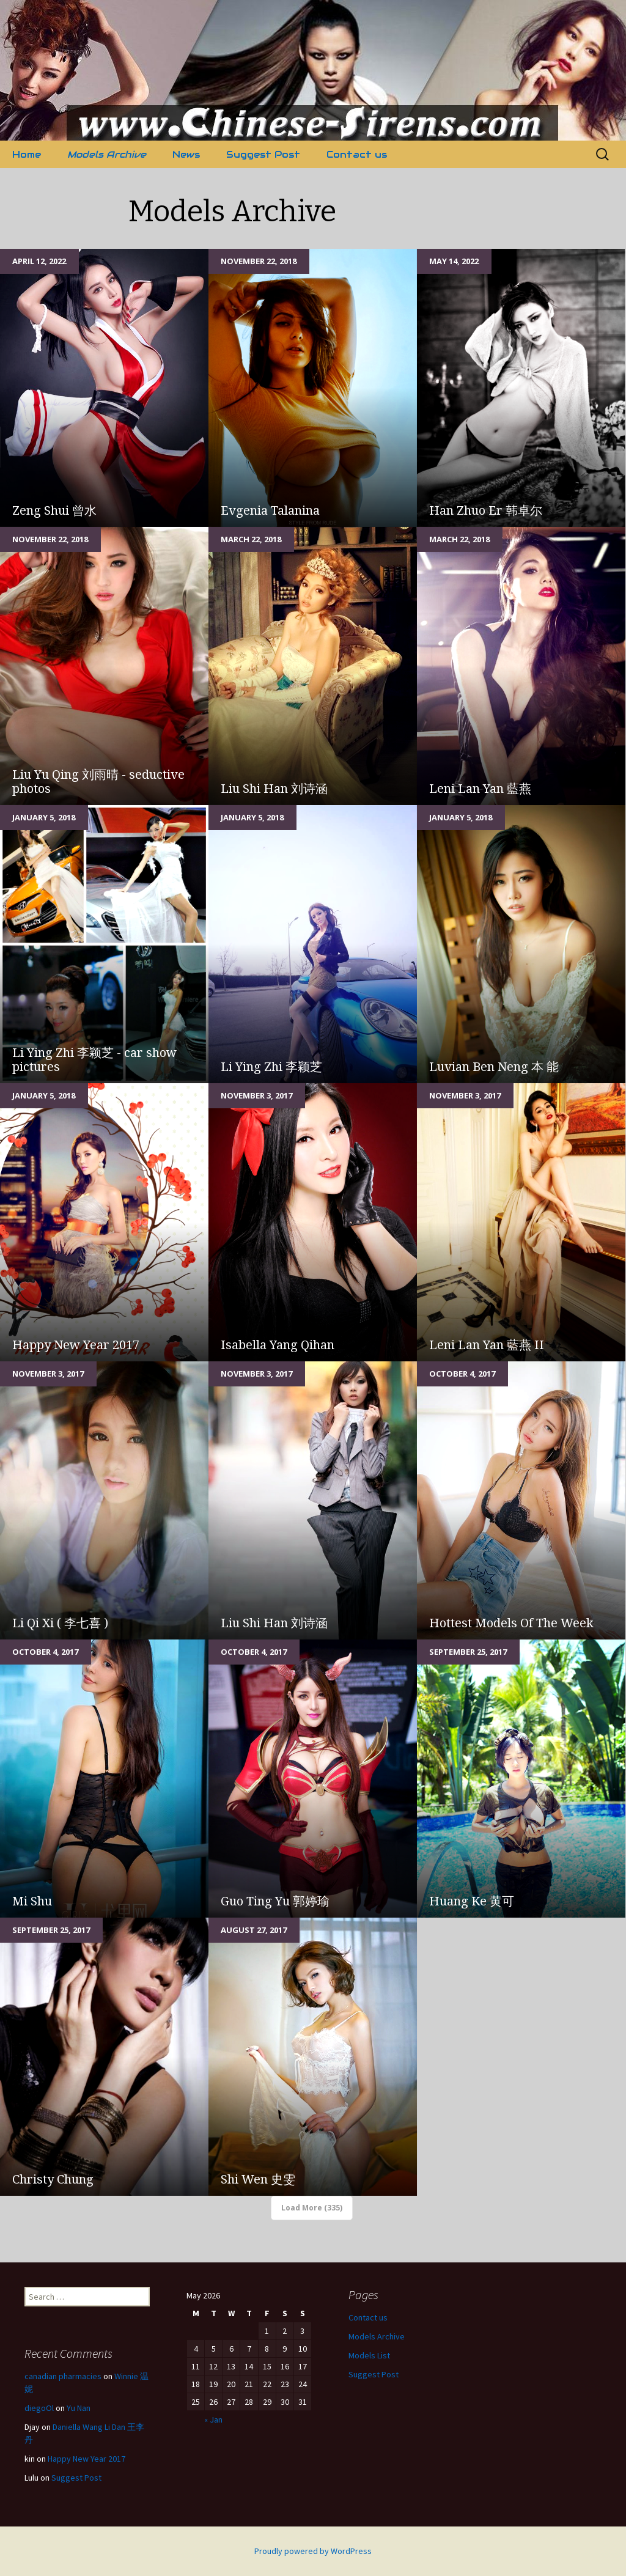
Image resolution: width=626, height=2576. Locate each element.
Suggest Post (263, 154)
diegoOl (39, 2407)
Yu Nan (78, 2407)
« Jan (213, 2419)
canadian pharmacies (62, 2376)
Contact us (356, 154)
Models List (369, 2355)
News (186, 154)
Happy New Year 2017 (86, 2458)
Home (26, 154)
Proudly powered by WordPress (313, 2550)
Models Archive (106, 154)
